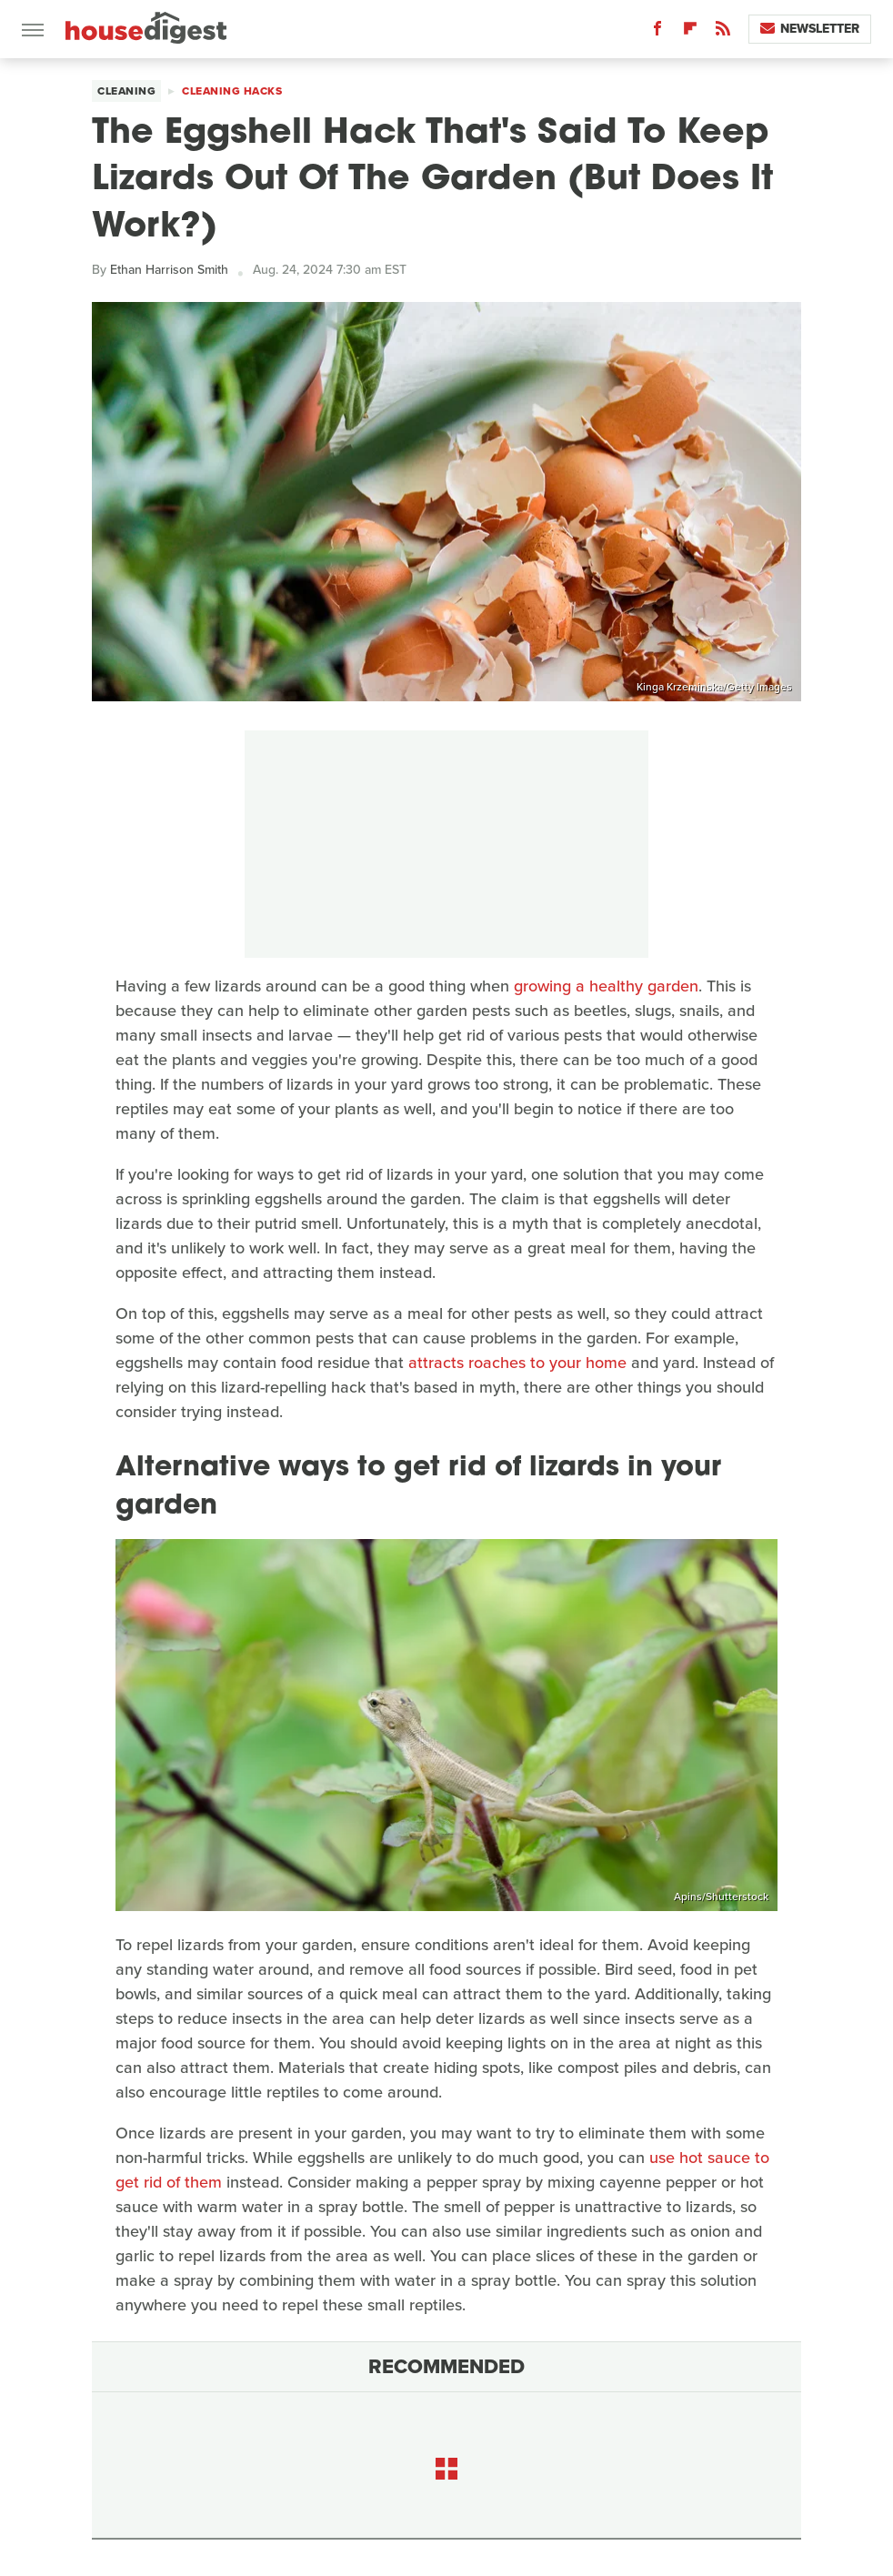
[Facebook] (657, 32)
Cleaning (126, 91)
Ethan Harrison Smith (169, 269)
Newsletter (809, 28)
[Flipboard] (690, 32)
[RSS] (723, 32)
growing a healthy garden (606, 986)
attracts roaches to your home (517, 1362)
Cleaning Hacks (232, 91)
